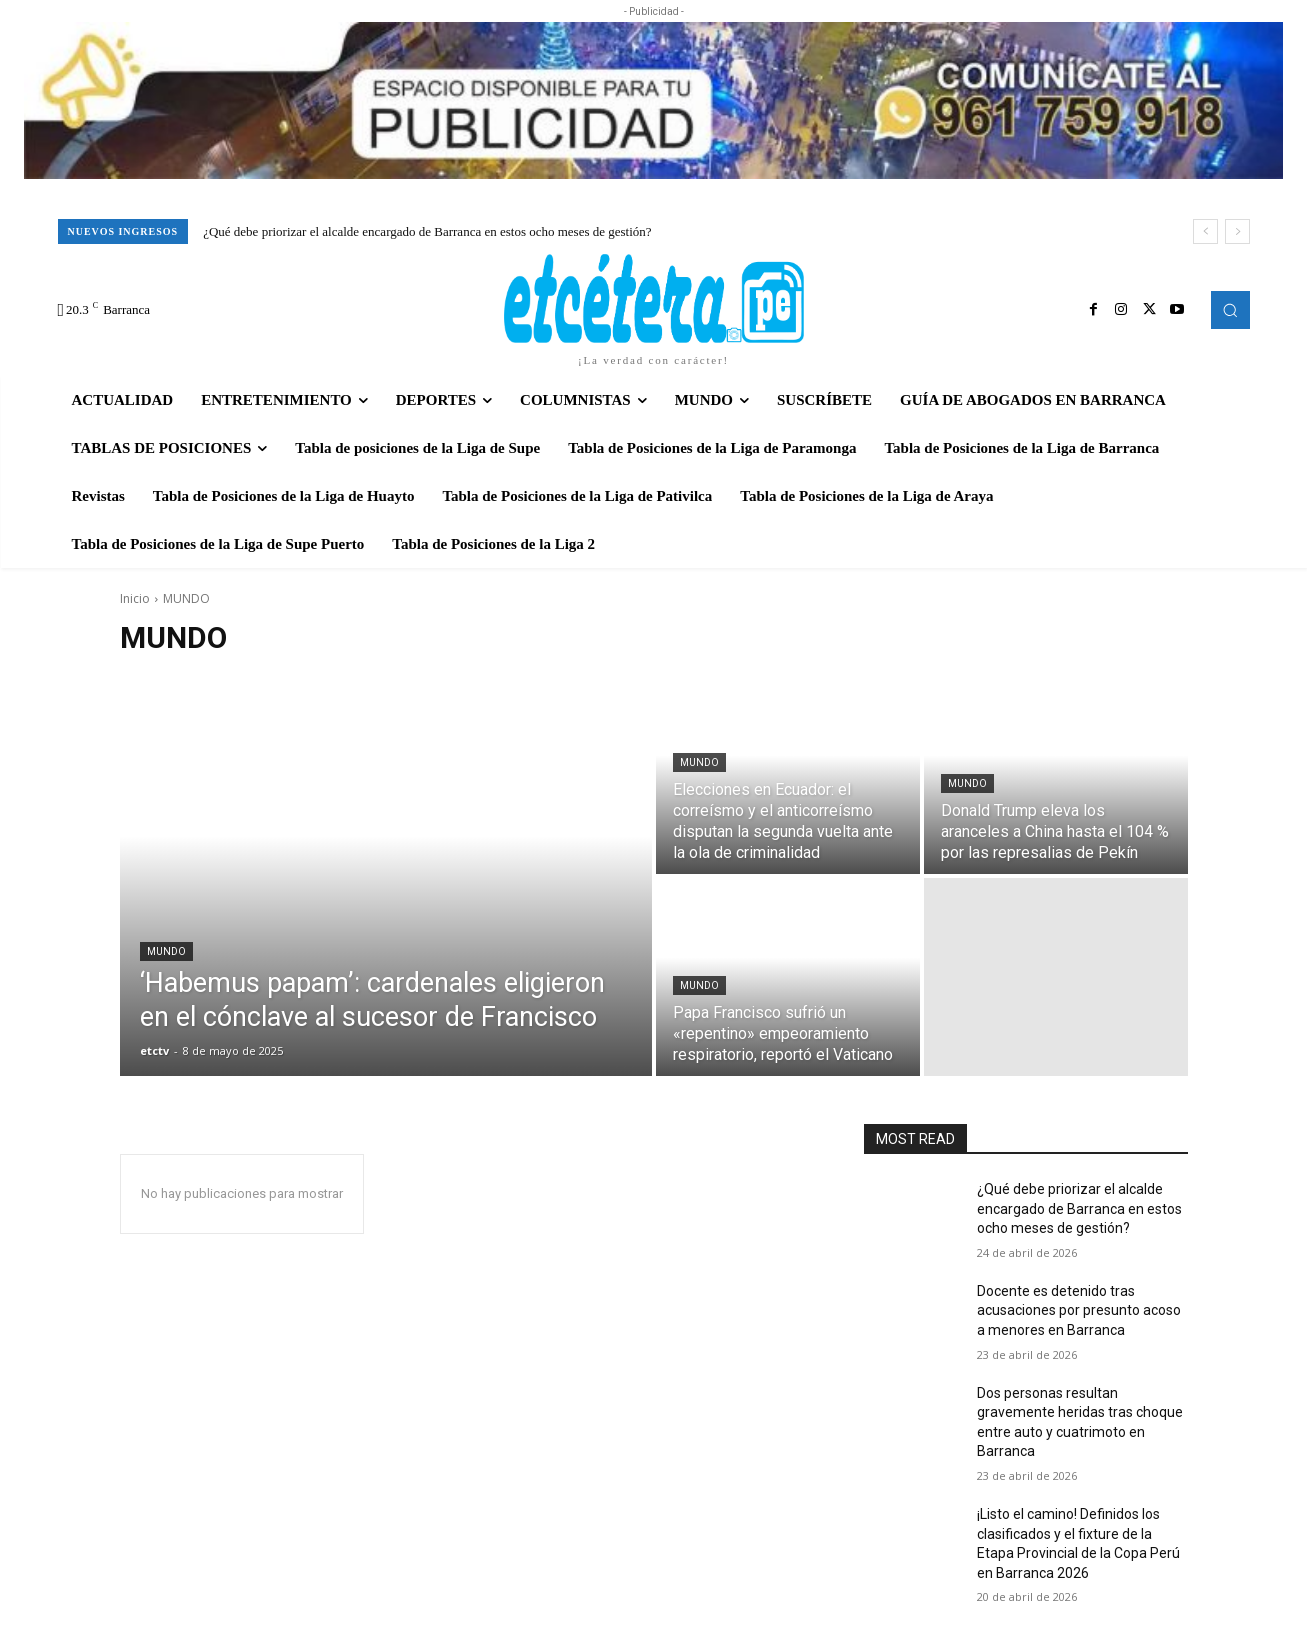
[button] (1230, 310)
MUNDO (166, 951)
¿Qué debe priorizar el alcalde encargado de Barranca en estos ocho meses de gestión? (427, 231)
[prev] (1205, 231)
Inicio (135, 598)
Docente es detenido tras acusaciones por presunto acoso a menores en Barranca (1079, 1310)
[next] (1237, 231)
